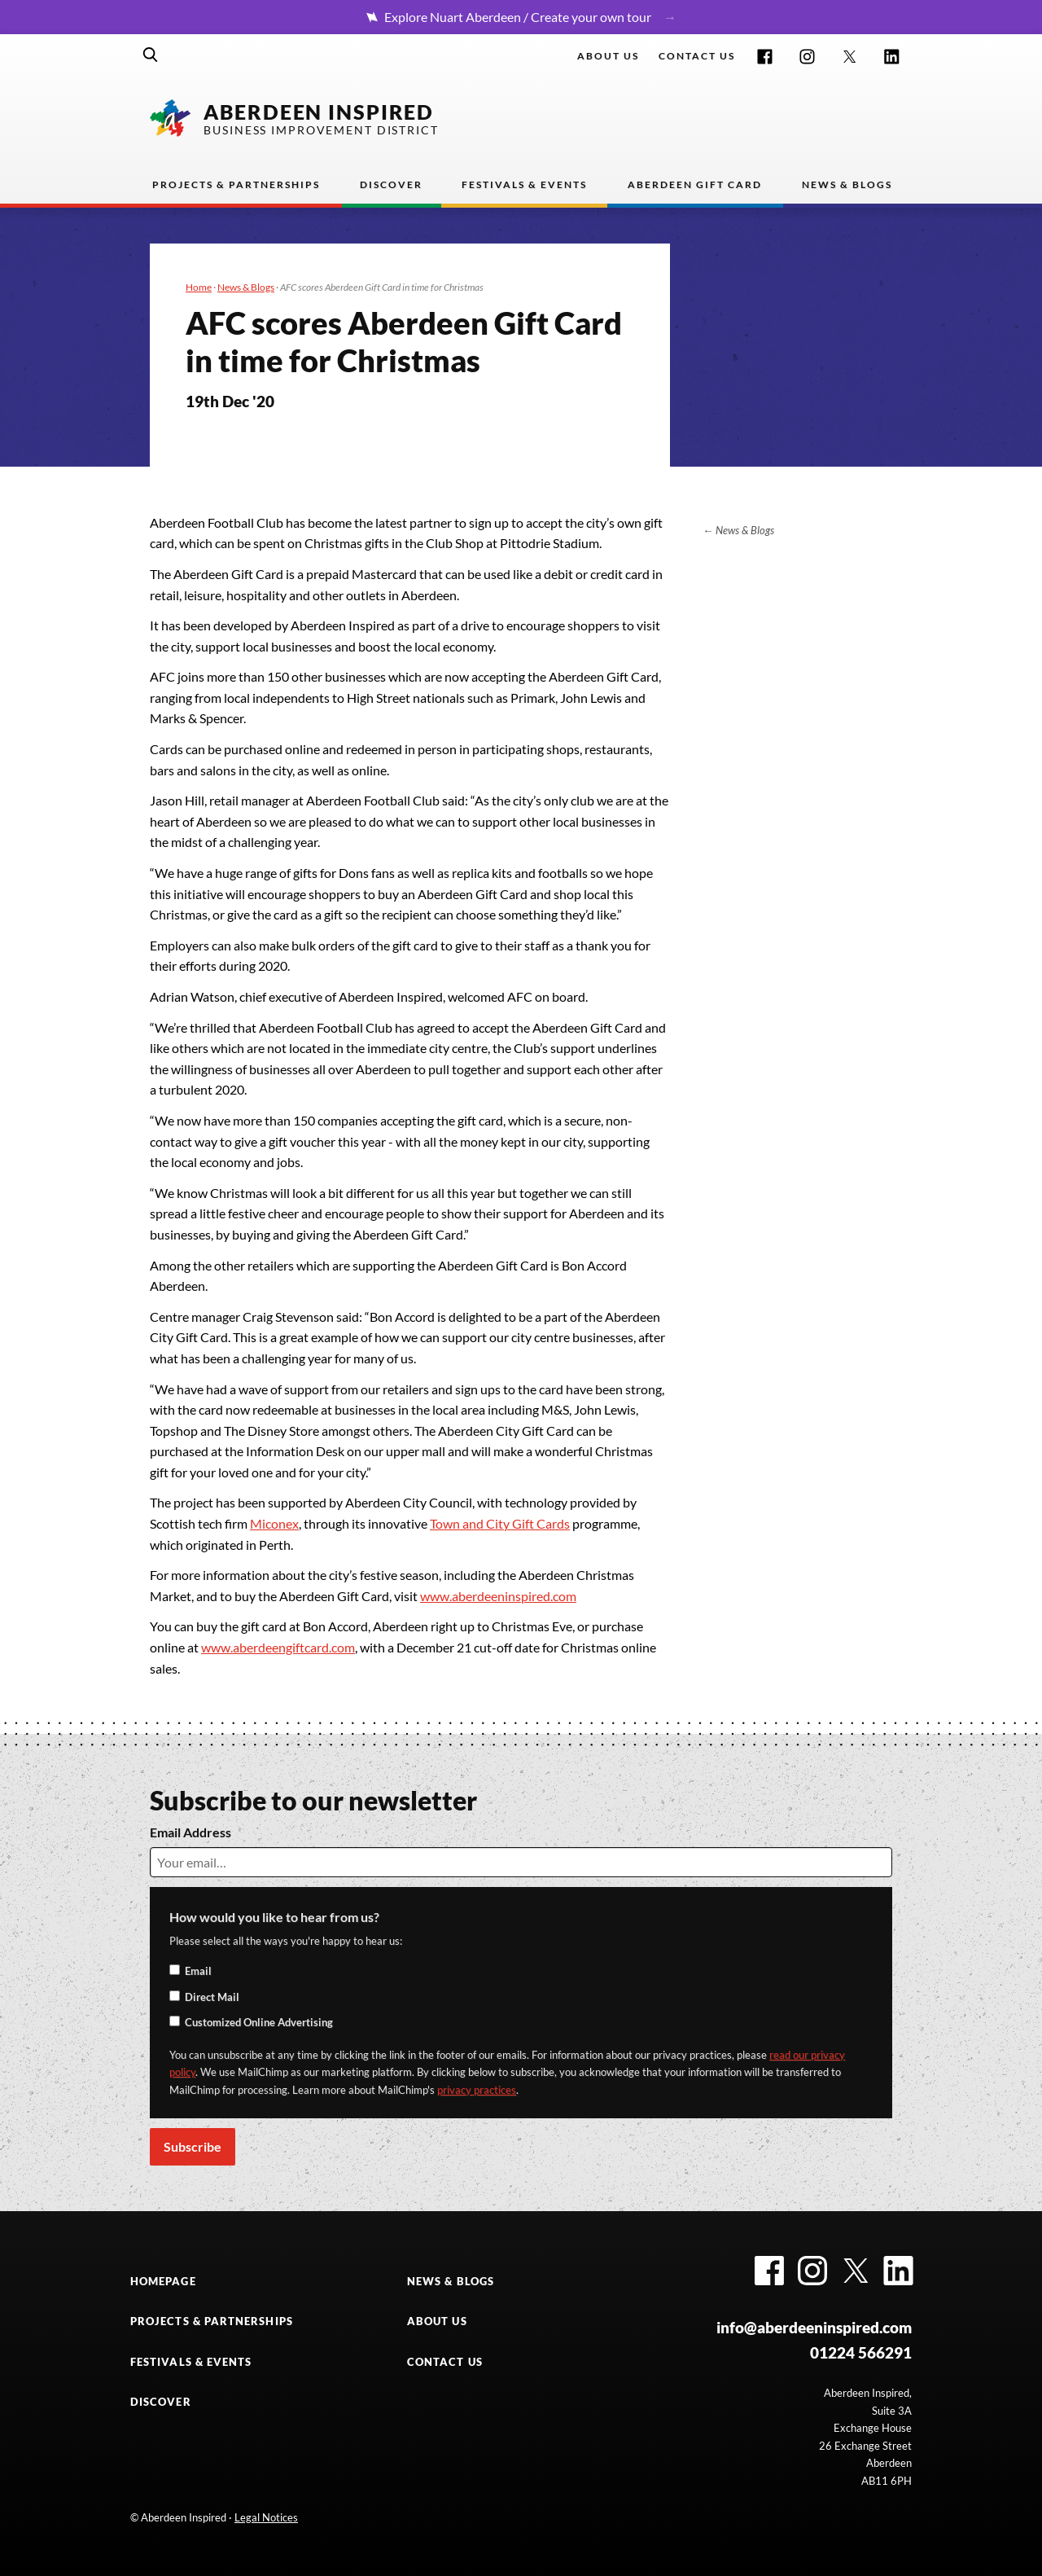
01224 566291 (861, 2352)
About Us (608, 56)
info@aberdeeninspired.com (814, 2327)
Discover (391, 184)
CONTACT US (445, 2361)
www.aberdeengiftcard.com (278, 1647)
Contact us (697, 56)
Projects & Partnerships (236, 184)
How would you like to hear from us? (274, 1916)
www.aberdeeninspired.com (498, 1596)
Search (150, 54)
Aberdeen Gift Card (695, 184)
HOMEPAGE (163, 2281)
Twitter (849, 56)
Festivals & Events (524, 184)
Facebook (765, 56)
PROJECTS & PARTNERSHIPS (211, 2321)
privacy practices (476, 2089)
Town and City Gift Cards (500, 1523)
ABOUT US (437, 2321)
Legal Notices (266, 2517)
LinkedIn (892, 56)
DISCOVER (160, 2401)
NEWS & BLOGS (450, 2281)
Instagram (807, 56)
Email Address (190, 1832)
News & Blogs (847, 184)
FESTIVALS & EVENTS (191, 2361)
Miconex (274, 1523)
